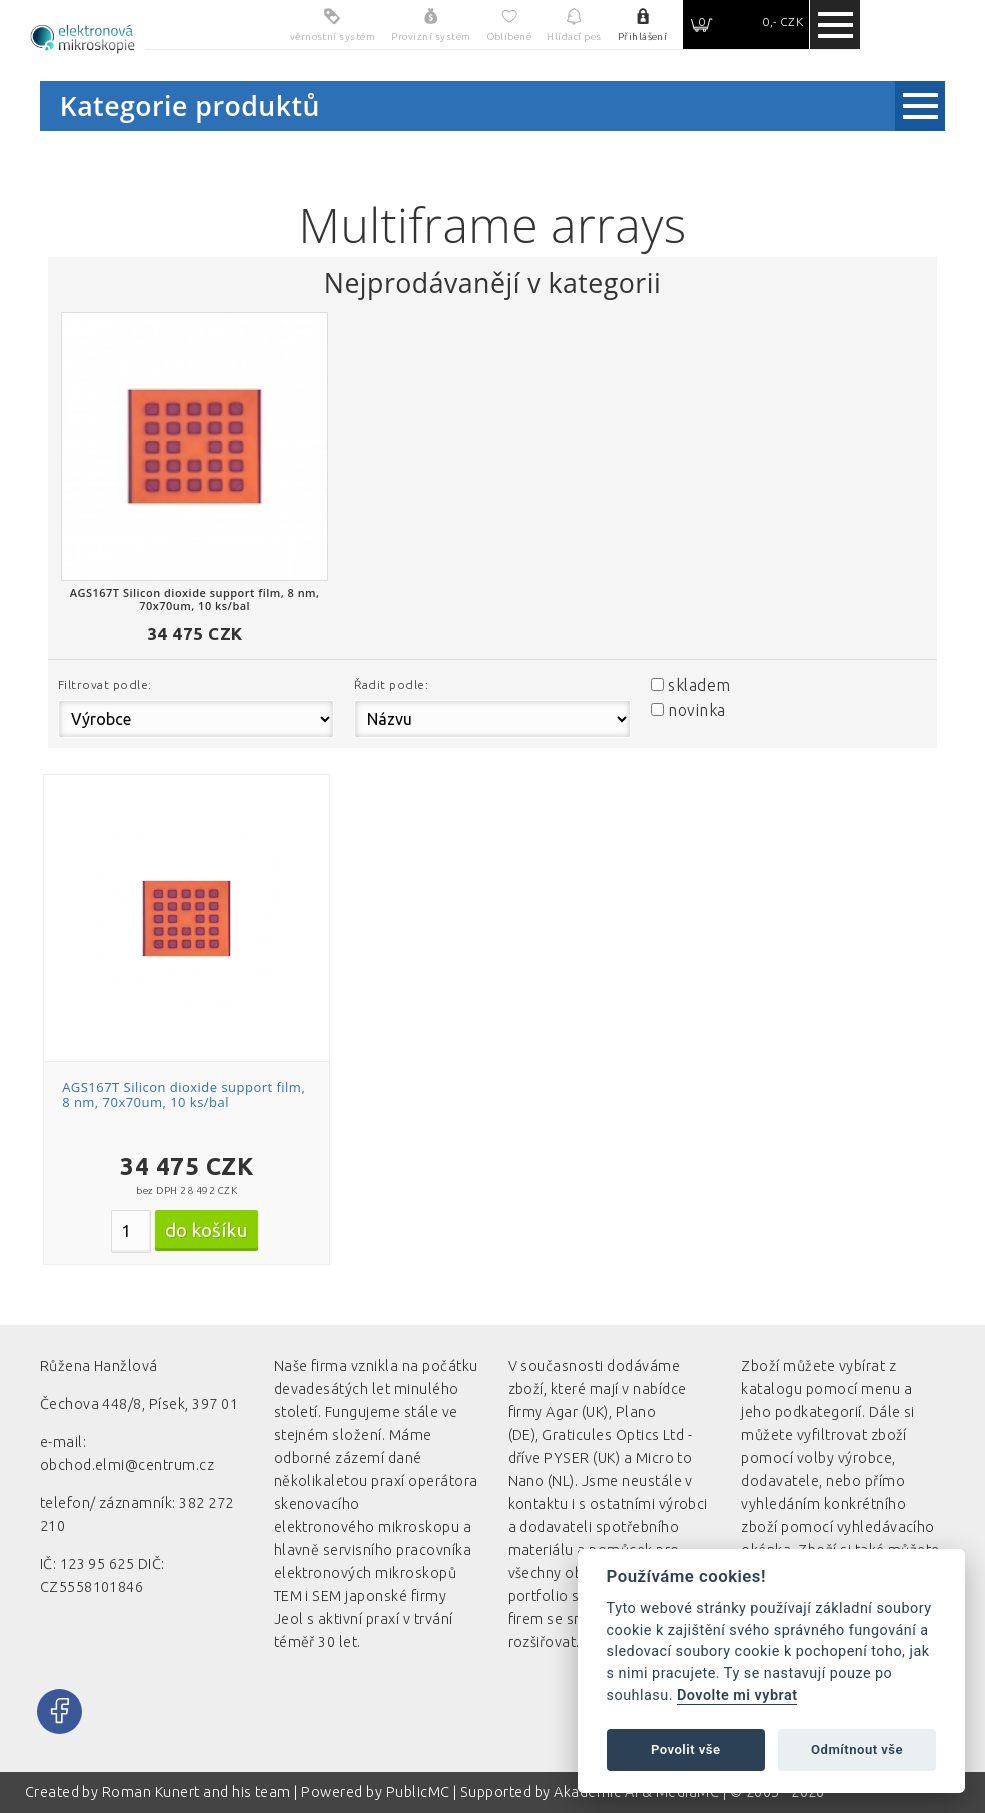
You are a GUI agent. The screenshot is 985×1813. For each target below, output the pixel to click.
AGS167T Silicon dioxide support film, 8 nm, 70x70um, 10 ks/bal (183, 1095)
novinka (696, 710)
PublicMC (418, 1792)
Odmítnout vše (857, 1749)
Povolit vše (686, 1749)
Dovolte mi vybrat (737, 1695)
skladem (699, 685)
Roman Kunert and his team (198, 1792)
